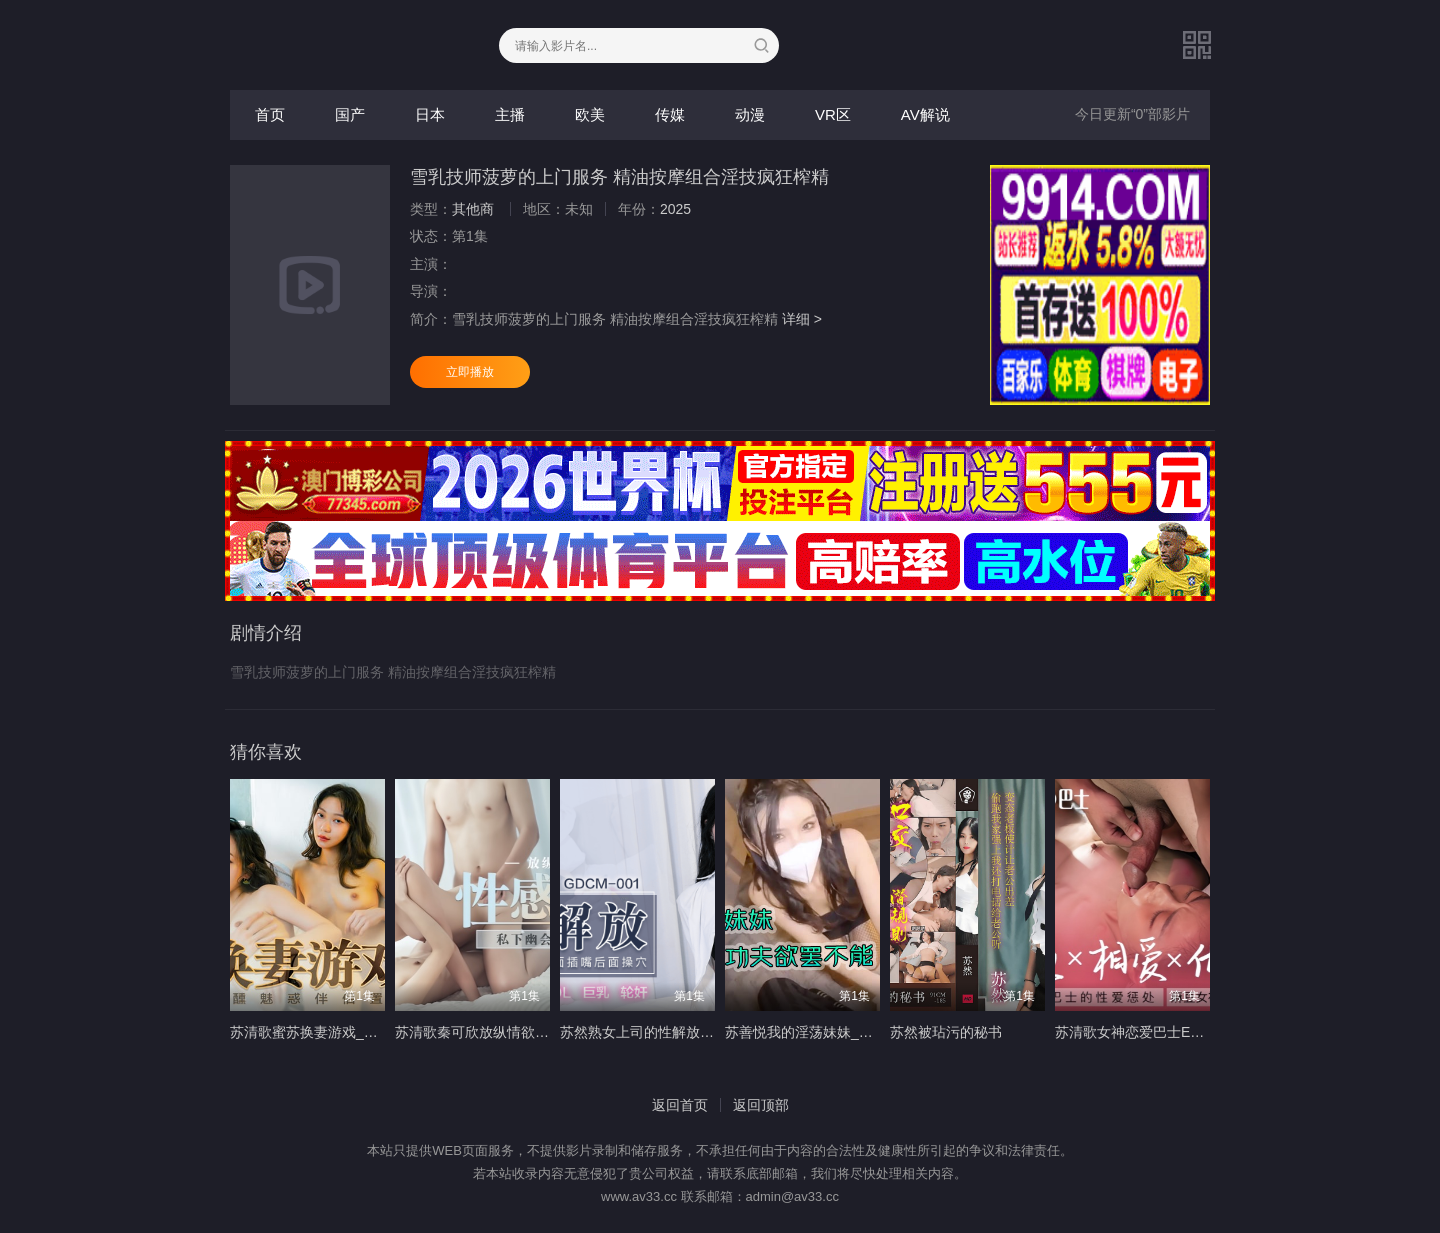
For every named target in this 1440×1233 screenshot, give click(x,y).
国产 (350, 114)
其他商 (473, 209)
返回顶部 (761, 1105)
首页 (270, 114)
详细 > (802, 319)
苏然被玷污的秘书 (946, 1032)
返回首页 (680, 1105)
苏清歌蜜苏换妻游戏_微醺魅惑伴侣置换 (353, 1032)
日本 (430, 114)
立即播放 (470, 372)
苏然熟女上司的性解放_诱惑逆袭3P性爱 (684, 1032)
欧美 (590, 114)
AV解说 (925, 114)
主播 (510, 114)
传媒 (670, 114)
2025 (675, 209)
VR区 (833, 114)
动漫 (750, 114)
